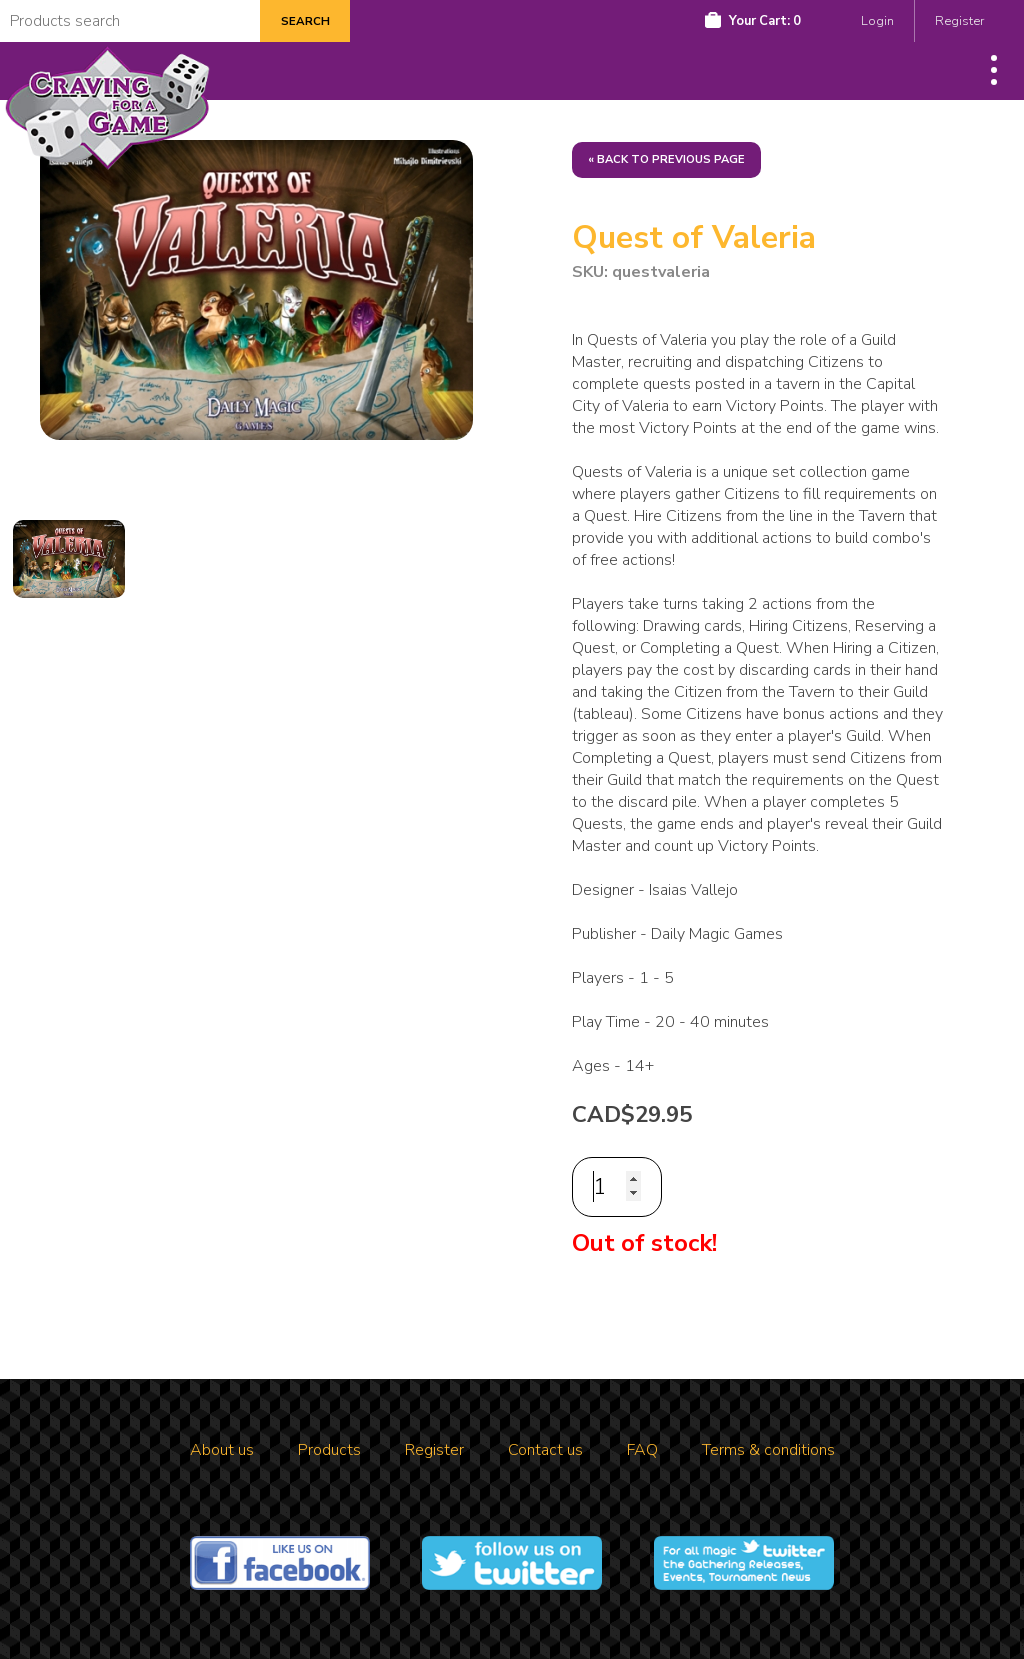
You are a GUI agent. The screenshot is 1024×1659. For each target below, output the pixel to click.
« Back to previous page (666, 159)
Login (877, 21)
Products (329, 1450)
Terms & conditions (768, 1450)
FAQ (642, 1450)
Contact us (545, 1450)
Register (959, 21)
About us (222, 1450)
